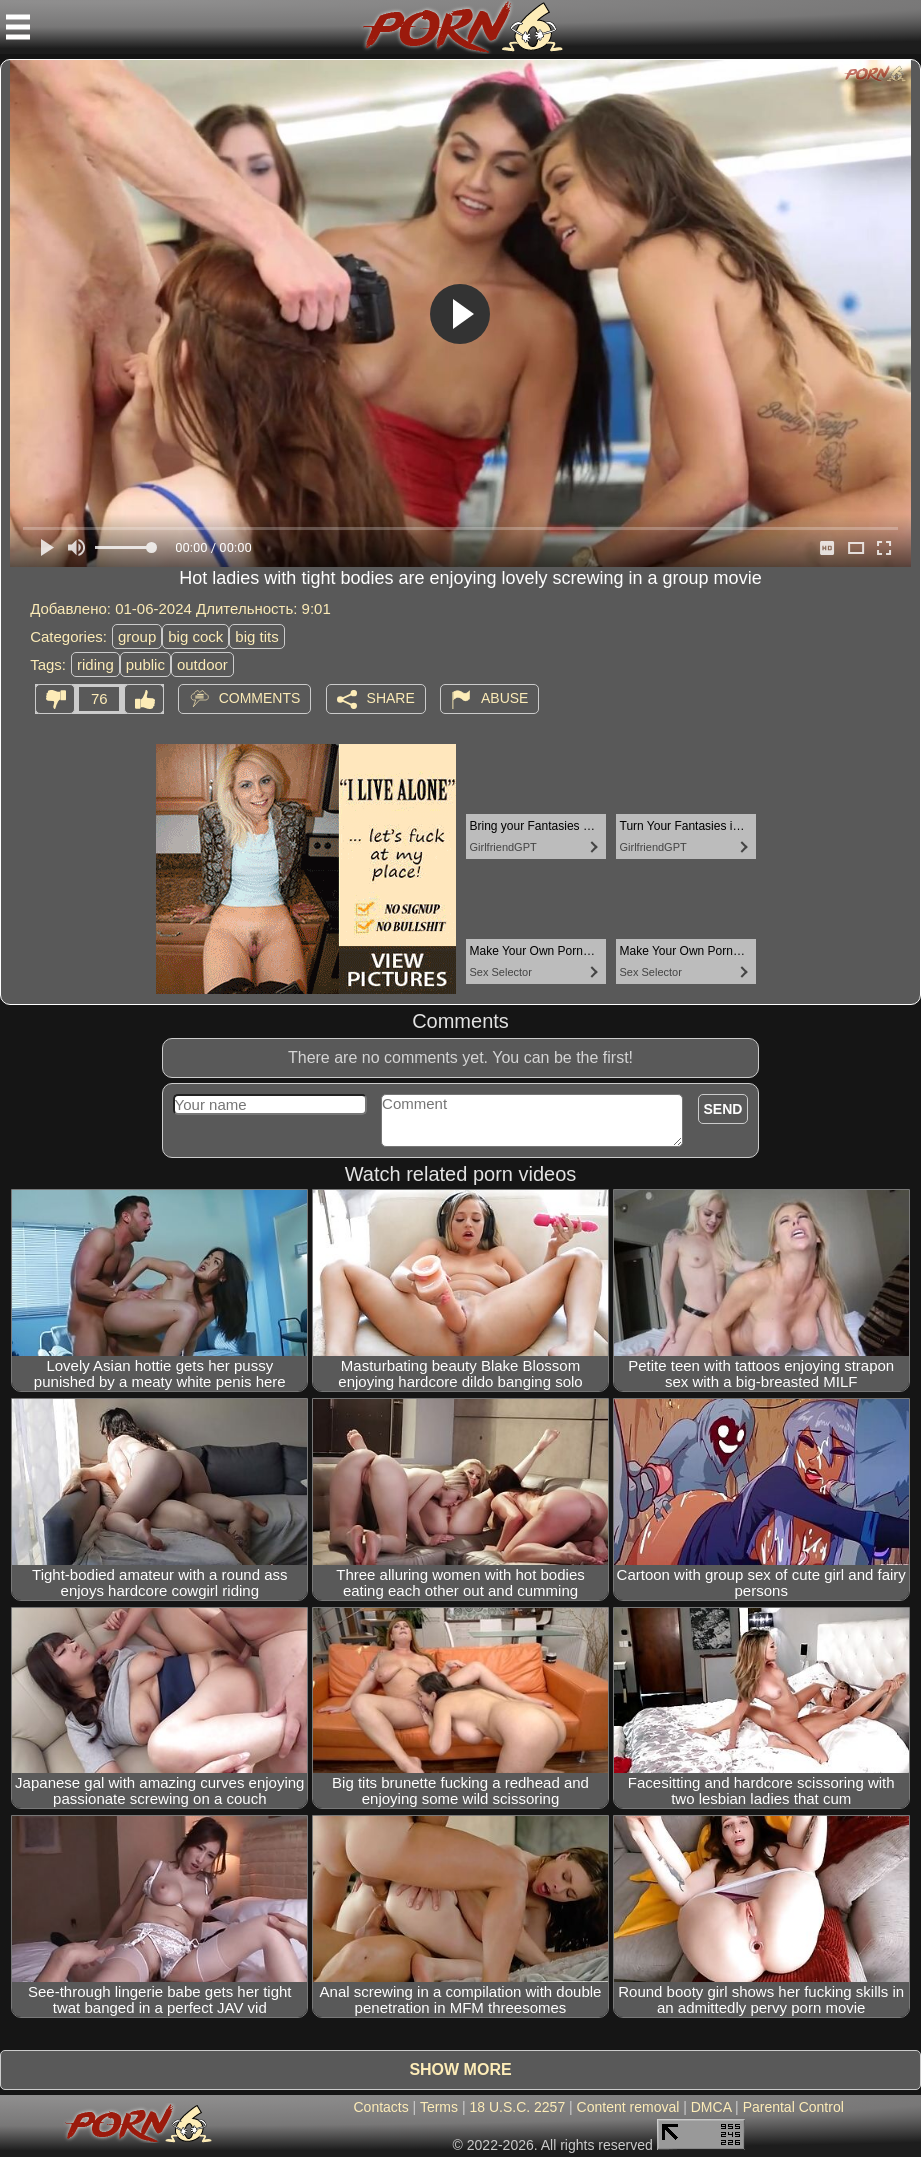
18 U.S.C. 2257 (517, 2107)
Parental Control (793, 2107)
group (137, 636)
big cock (195, 636)
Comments (260, 698)
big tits (256, 636)
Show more (460, 2069)
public (145, 664)
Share (391, 698)
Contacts (380, 2107)
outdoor (202, 664)
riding (95, 664)
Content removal (628, 2107)
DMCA (711, 2107)
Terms (439, 2107)
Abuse (504, 698)
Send (723, 1109)
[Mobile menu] (18, 27)
